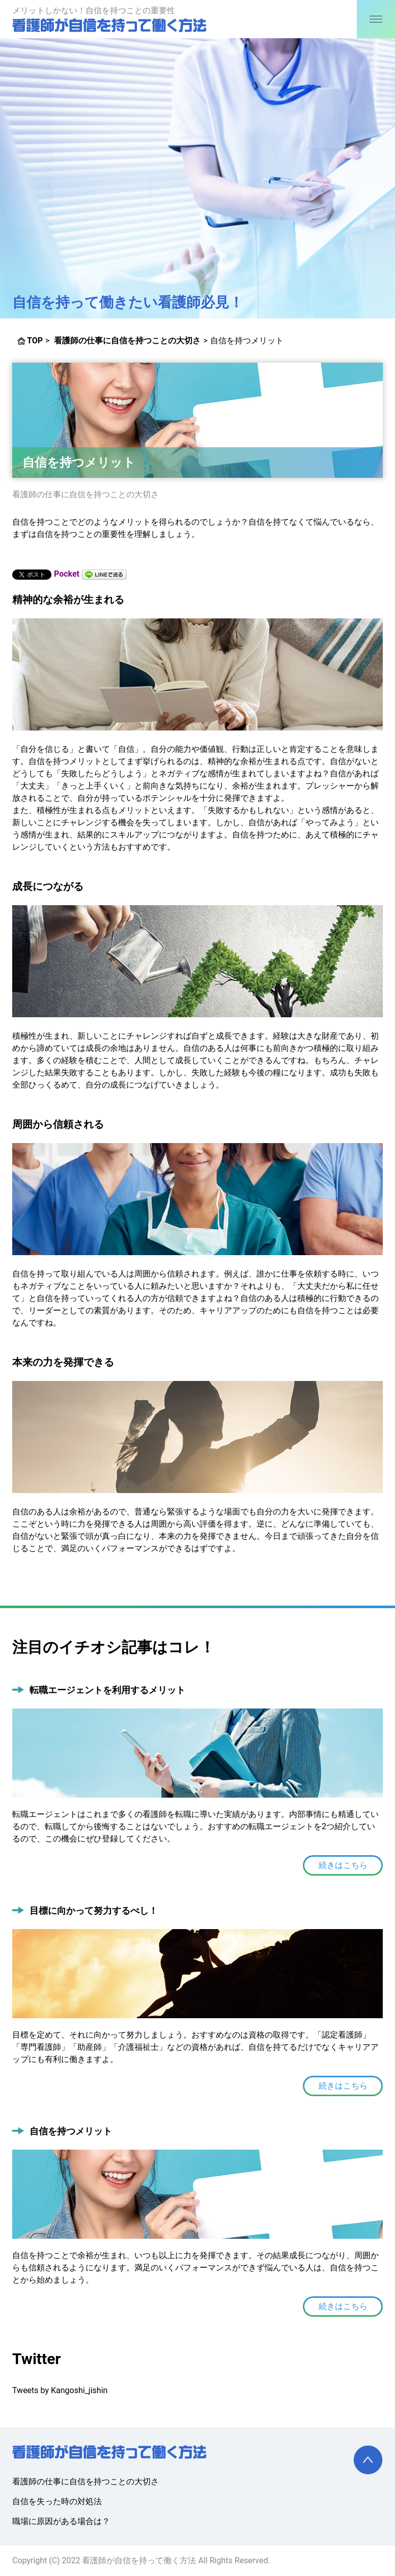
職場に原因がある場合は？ (61, 2521)
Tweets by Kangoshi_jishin (59, 2390)
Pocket (66, 574)
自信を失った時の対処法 (57, 2501)
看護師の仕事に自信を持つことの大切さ (85, 494)
